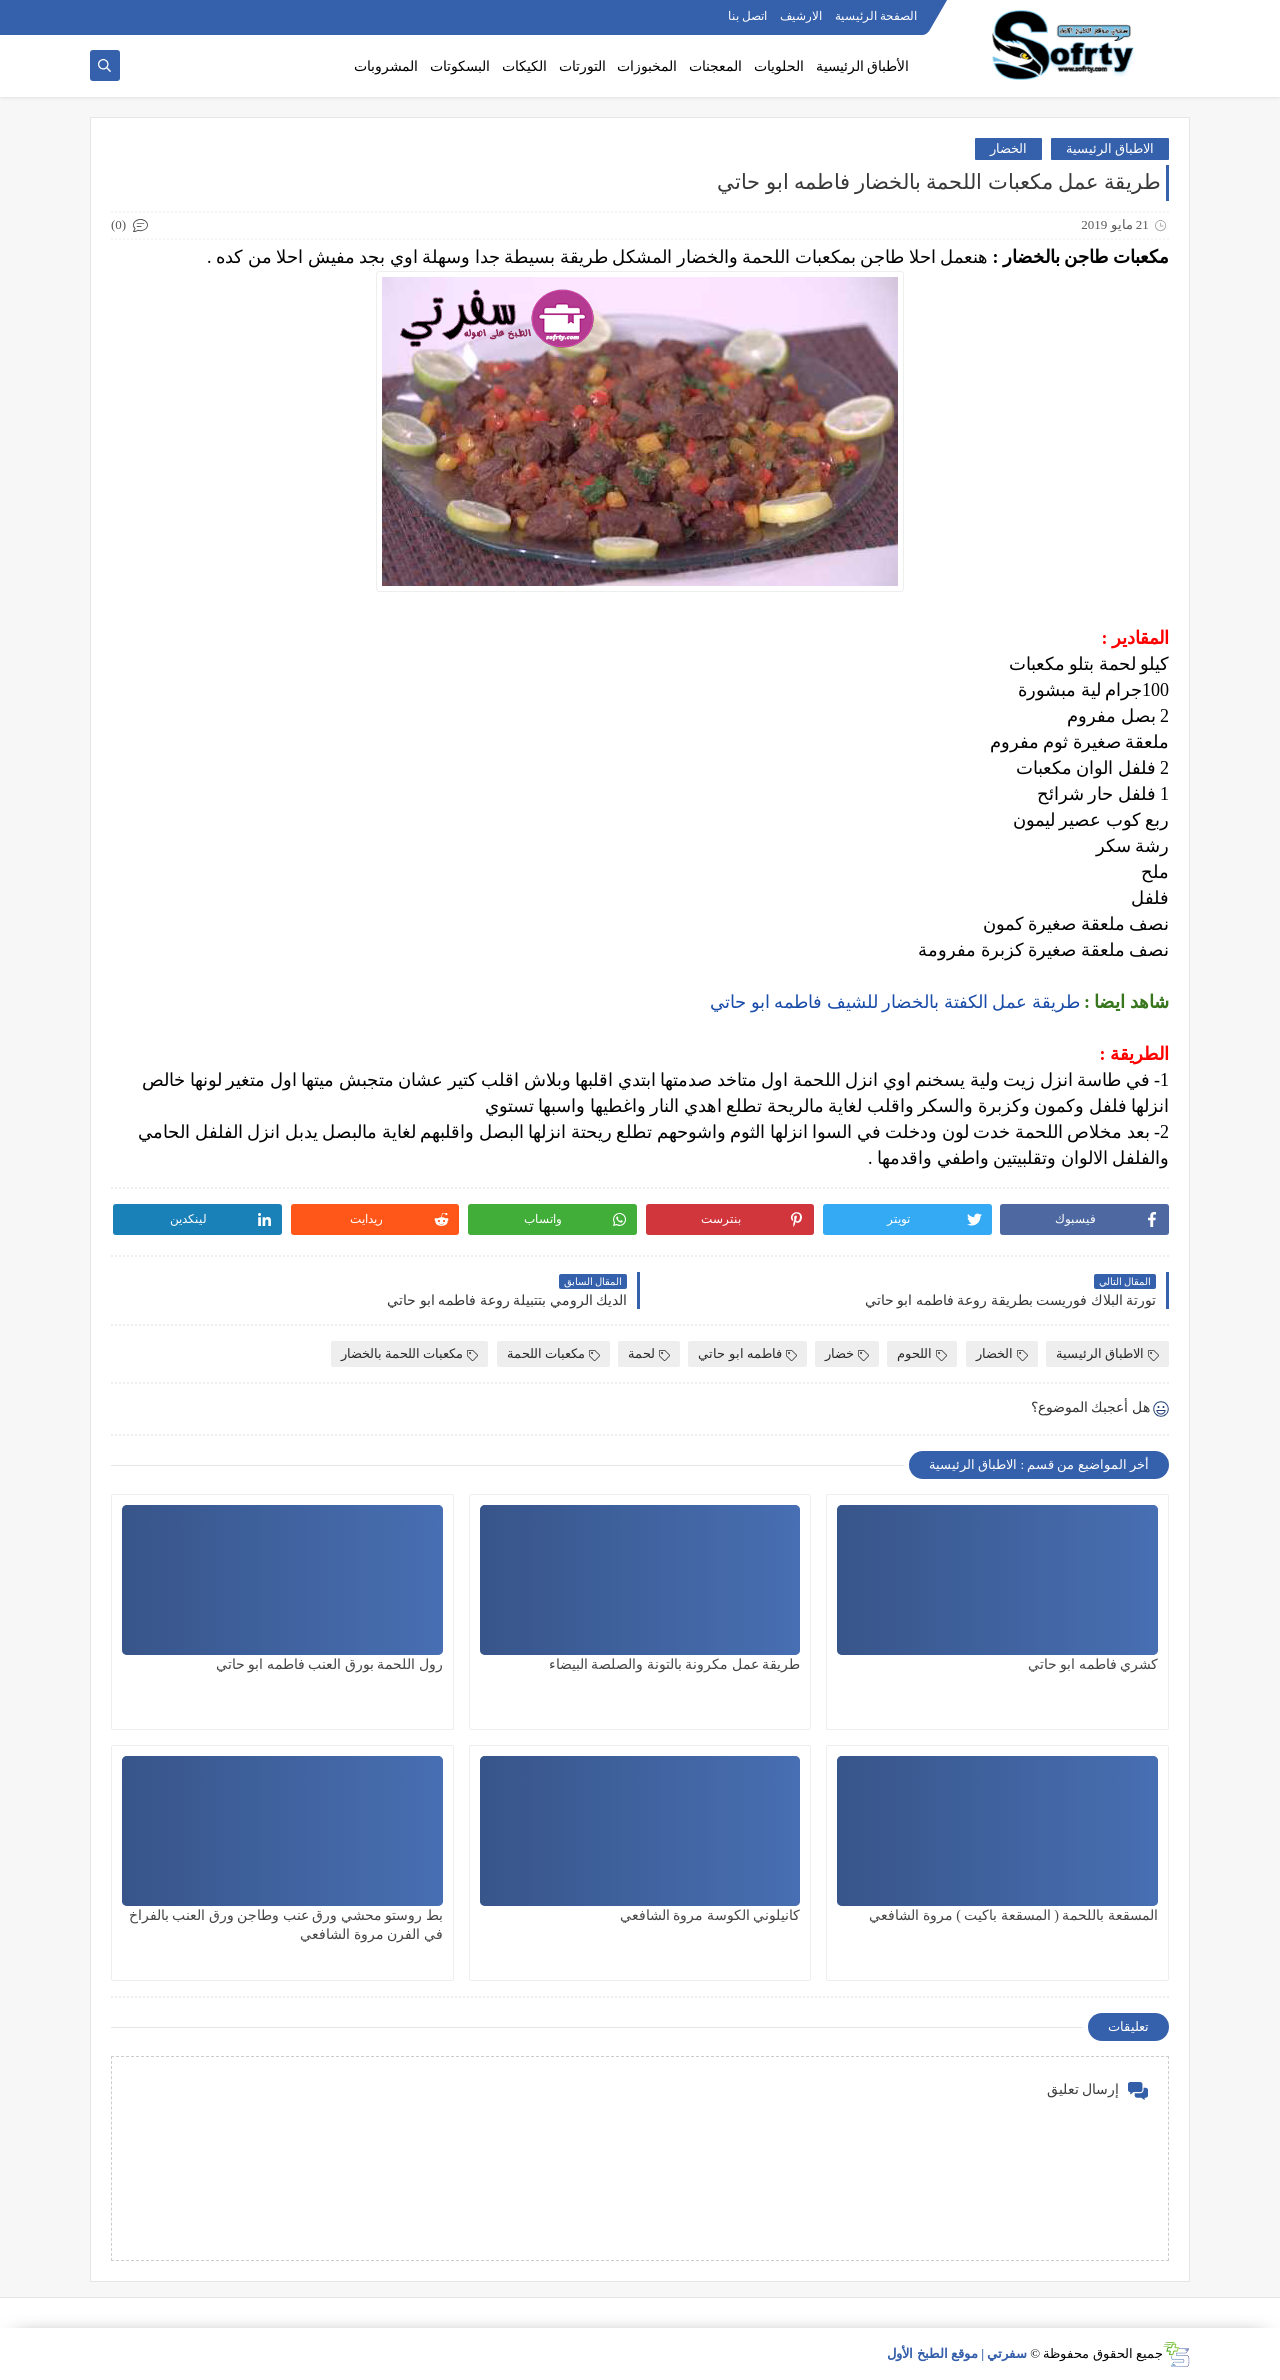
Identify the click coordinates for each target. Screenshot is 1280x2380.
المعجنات (715, 66)
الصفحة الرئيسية (876, 16)
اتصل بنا (747, 16)
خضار (847, 1353)
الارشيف (801, 16)
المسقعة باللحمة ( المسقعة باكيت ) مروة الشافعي (1013, 1915)
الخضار (1008, 148)
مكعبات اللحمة (553, 1353)
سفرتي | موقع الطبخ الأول (957, 2353)
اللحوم (922, 1353)
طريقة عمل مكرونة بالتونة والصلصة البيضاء (675, 1664)
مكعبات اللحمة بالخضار (410, 1353)
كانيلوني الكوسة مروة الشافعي (710, 1915)
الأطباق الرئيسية (863, 66)
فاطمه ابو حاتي (747, 1353)
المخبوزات (647, 66)
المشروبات (386, 66)
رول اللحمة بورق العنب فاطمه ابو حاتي (329, 1664)
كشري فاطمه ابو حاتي (1093, 1664)
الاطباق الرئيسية (1110, 148)
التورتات (582, 66)
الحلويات (779, 66)
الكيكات (524, 66)
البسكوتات (460, 66)
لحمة (649, 1353)
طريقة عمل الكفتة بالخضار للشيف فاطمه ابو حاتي (897, 1002)
